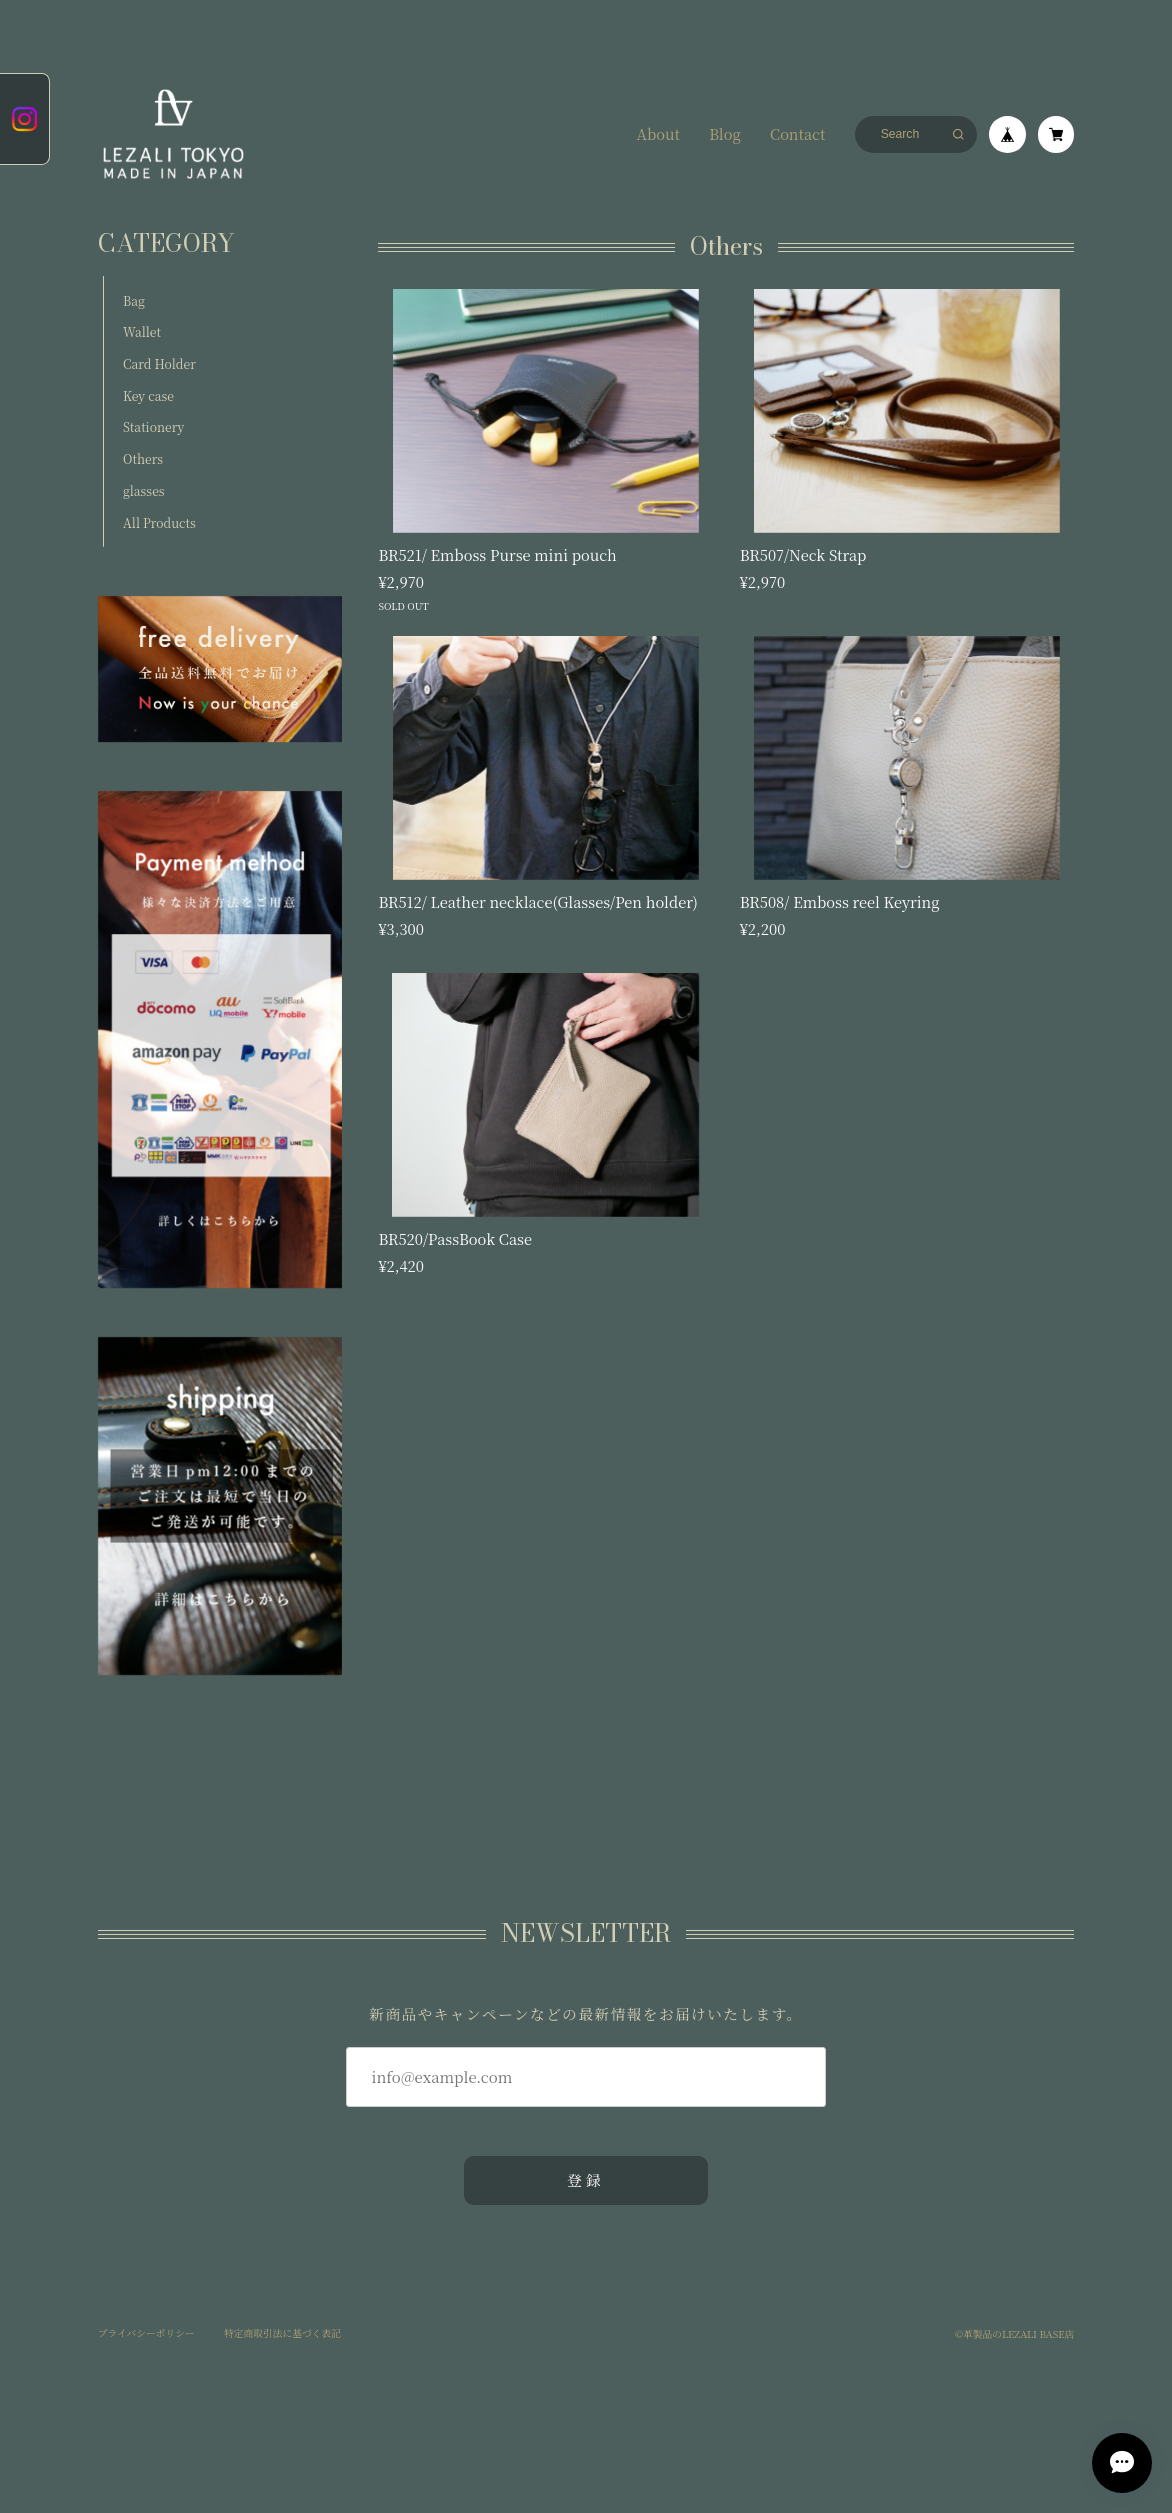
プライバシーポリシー (146, 2333)
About (658, 134)
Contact (797, 134)
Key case (148, 395)
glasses (143, 490)
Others (143, 458)
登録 (586, 2179)
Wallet (142, 331)
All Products (159, 522)
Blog (725, 134)
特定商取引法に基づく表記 (282, 2333)
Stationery (153, 426)
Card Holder (159, 363)
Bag (134, 300)
